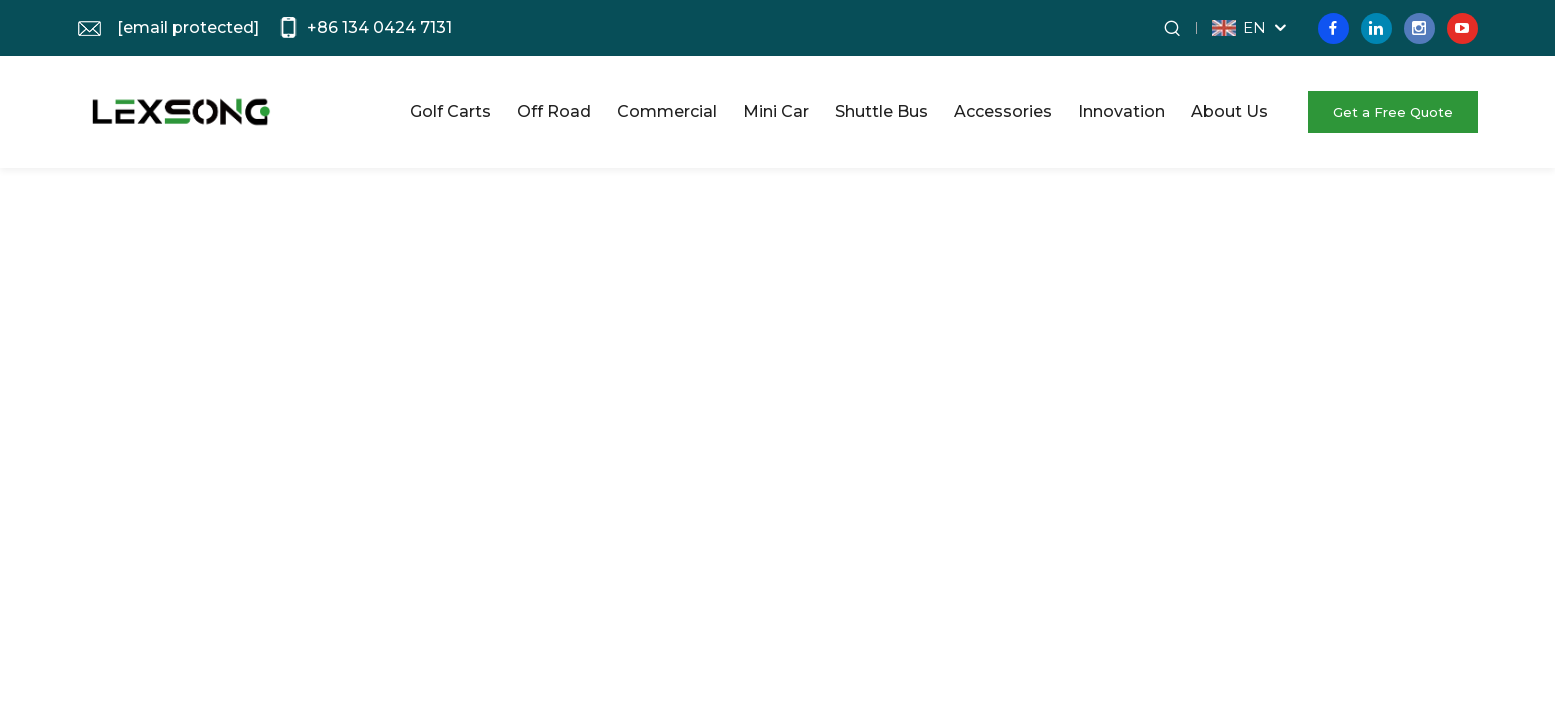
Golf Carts (450, 111)
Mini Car (776, 111)
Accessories (1003, 111)
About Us (1229, 111)
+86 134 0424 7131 (379, 27)
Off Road (554, 111)
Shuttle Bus (881, 111)
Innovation (1121, 111)
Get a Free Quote (1393, 112)
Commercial (667, 111)
